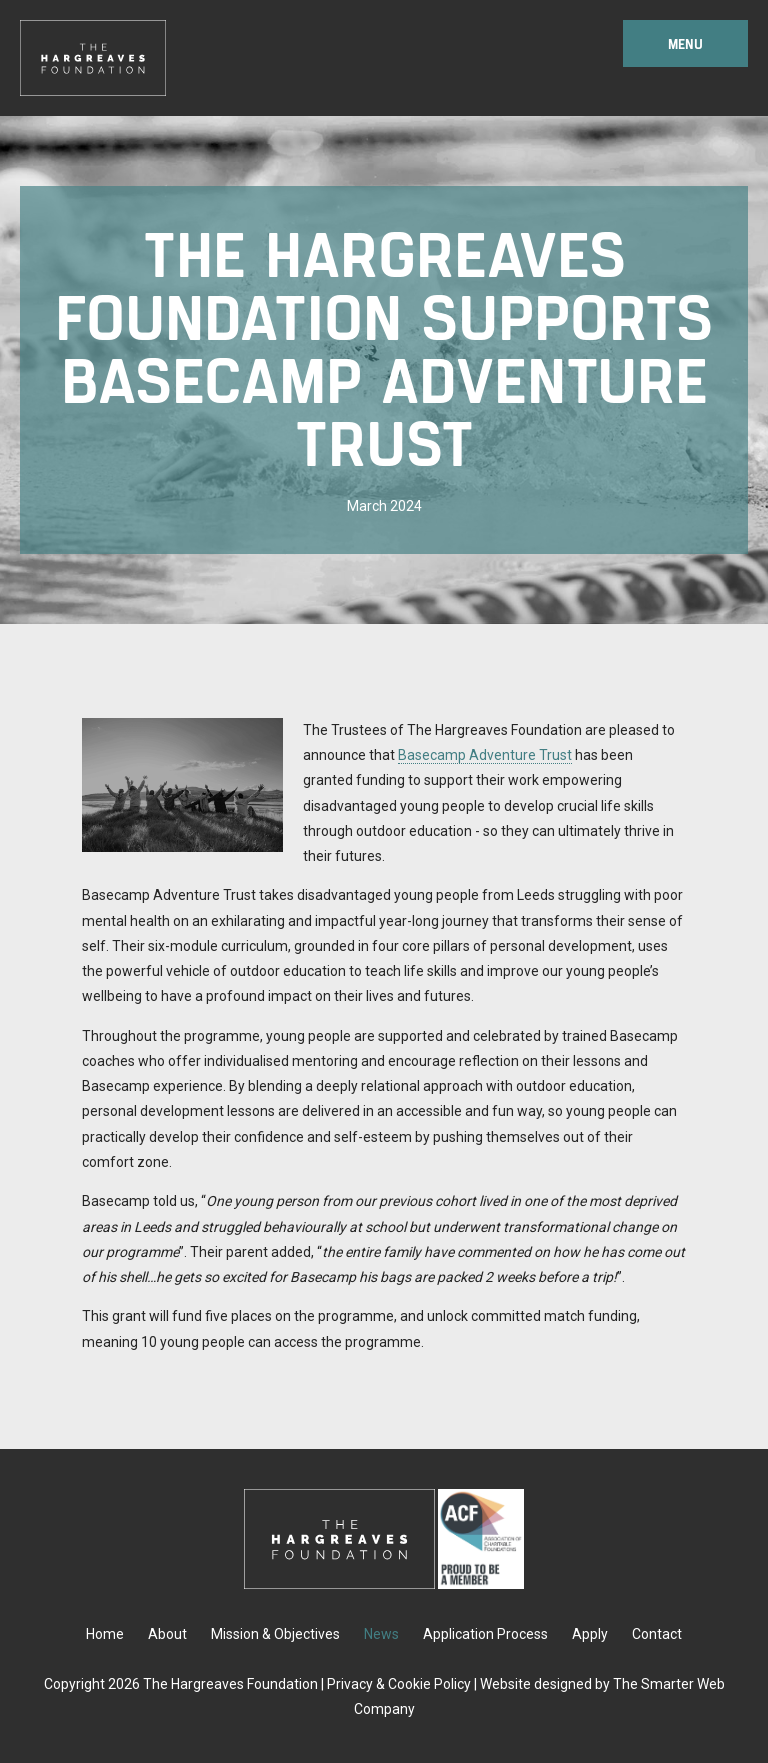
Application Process (485, 1634)
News (381, 1634)
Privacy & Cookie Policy (399, 1684)
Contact (657, 1634)
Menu (685, 43)
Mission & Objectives (275, 1634)
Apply (590, 1634)
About (167, 1634)
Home (105, 1634)
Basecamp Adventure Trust (485, 755)
